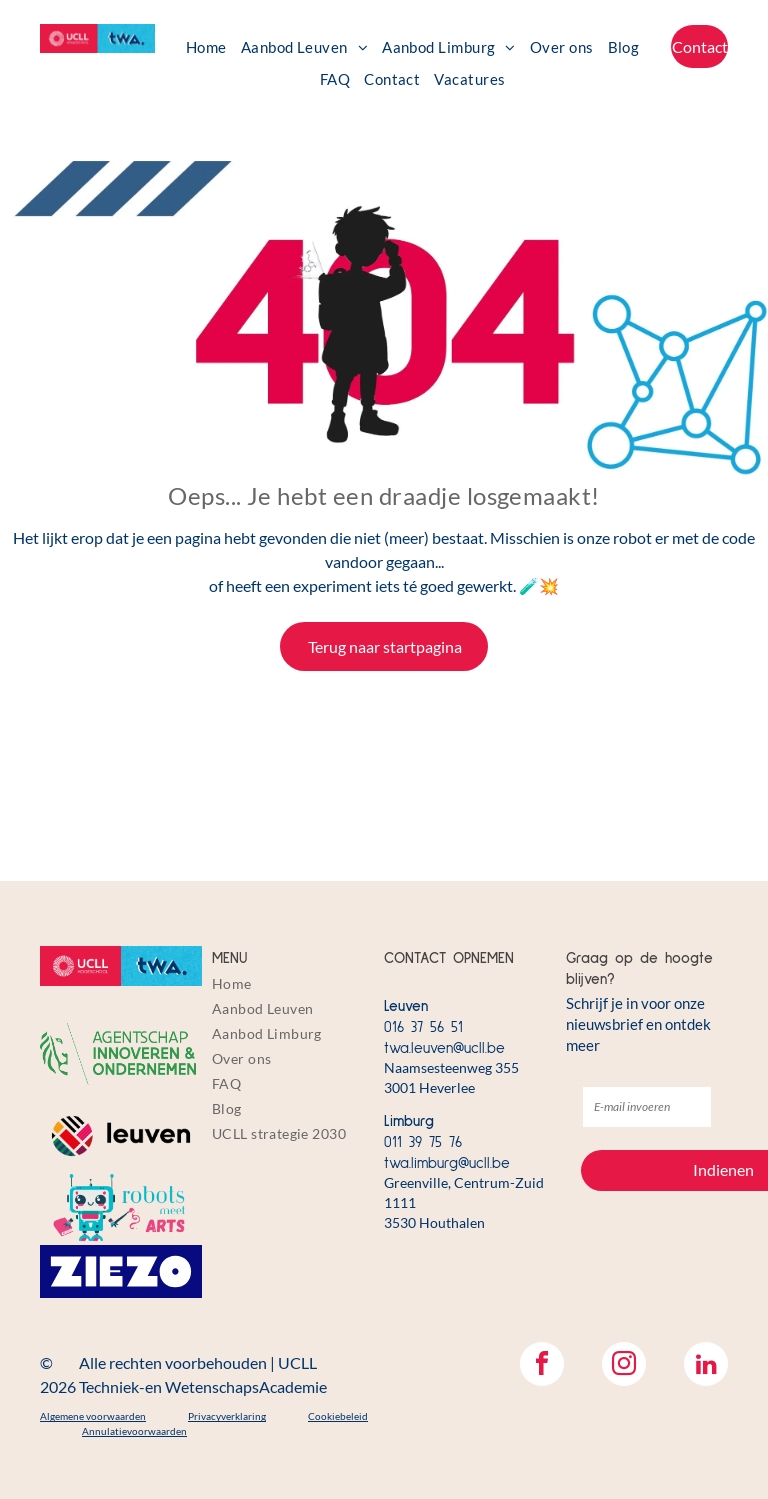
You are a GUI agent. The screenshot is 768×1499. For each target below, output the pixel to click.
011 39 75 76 (423, 1142)
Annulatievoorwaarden (134, 1431)
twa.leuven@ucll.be (444, 1048)
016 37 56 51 (423, 1027)
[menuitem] (206, 47)
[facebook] (542, 1366)
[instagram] (624, 1366)
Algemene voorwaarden (93, 1416)
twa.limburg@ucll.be (447, 1163)
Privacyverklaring (227, 1416)
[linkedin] (706, 1366)
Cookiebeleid (338, 1416)
